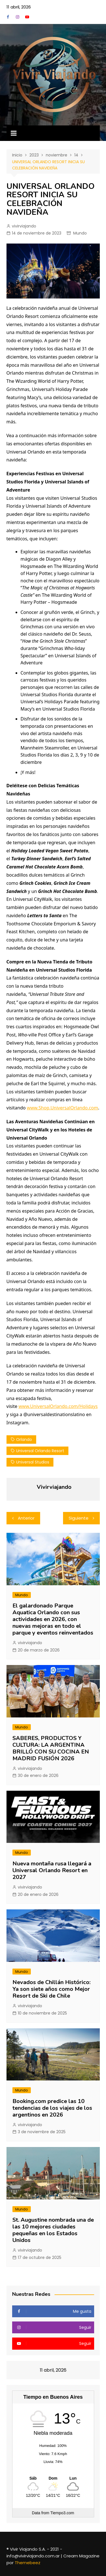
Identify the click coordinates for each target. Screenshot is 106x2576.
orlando (24, 1439)
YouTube (27, 17)
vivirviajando (24, 226)
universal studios (32, 1462)
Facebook (8, 17)
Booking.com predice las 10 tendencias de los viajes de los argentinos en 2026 (52, 2108)
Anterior (26, 1518)
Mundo (80, 233)
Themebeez (27, 2563)
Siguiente (78, 1518)
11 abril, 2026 (19, 7)
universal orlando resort (40, 1451)
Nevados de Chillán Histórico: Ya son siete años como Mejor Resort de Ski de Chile (51, 1989)
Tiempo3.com (62, 2513)
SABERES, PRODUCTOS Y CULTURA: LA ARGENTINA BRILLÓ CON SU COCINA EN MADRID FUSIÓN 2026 (50, 1748)
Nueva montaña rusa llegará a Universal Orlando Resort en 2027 (51, 1870)
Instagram (17, 17)
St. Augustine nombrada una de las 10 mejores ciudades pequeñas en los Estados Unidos (53, 2230)
